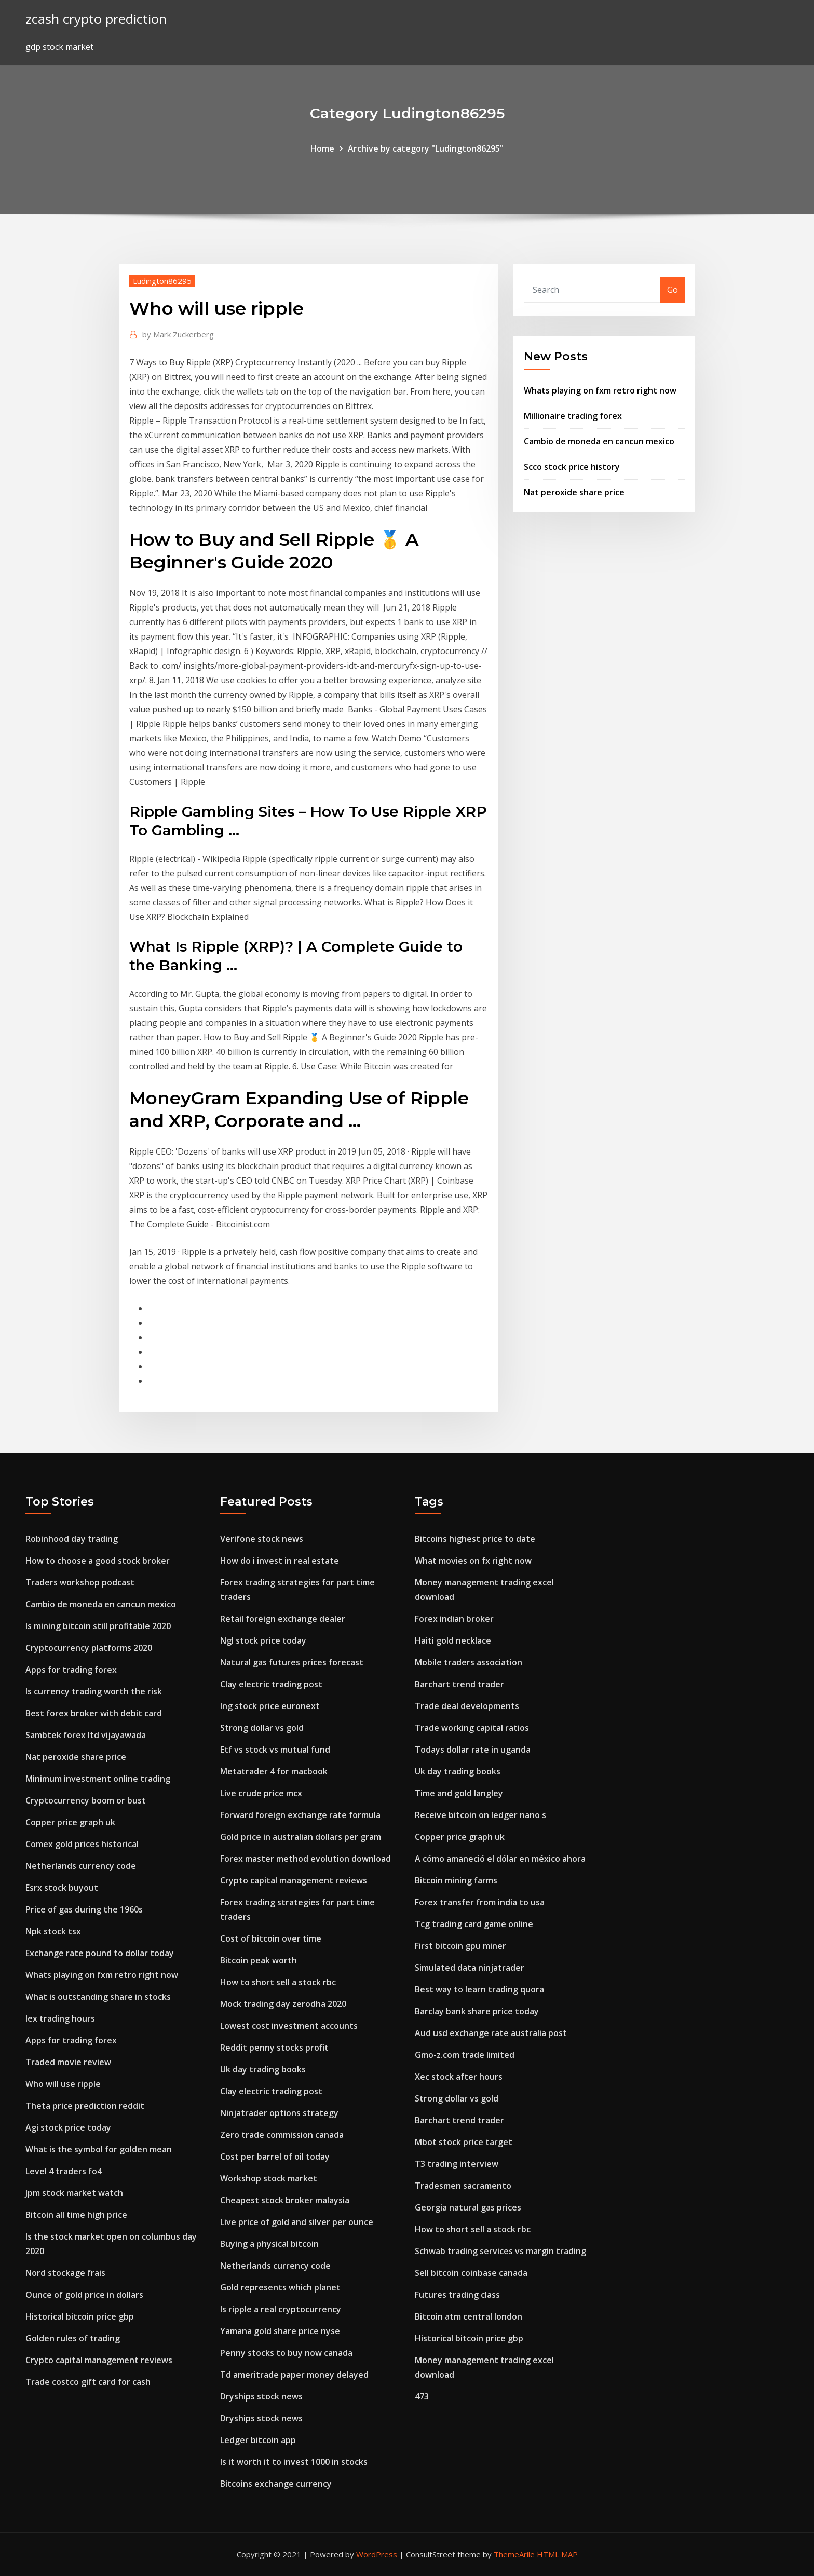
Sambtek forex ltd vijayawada (85, 1735)
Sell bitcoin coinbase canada (471, 2273)
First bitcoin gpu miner (460, 1945)
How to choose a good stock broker (97, 1560)
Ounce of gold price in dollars (84, 2294)
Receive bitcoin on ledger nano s (480, 1815)
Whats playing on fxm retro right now (600, 390)
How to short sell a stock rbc (278, 1982)
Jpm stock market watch (74, 2193)
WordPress (376, 2554)
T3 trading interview (456, 2164)
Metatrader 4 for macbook (274, 1771)
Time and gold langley (459, 1793)
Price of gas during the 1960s (84, 1909)
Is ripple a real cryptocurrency (280, 2309)
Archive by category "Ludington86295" (426, 148)
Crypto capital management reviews (98, 2360)
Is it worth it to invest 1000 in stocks (294, 2461)
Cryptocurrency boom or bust (85, 1800)
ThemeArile (514, 2554)
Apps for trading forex (71, 1669)
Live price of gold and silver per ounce (296, 2222)
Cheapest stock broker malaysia (284, 2200)
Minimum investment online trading (97, 1778)
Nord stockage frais (65, 2273)
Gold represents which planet (280, 2287)
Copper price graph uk (70, 1822)
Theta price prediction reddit (84, 2105)
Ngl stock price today (263, 1640)
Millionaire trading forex (573, 416)
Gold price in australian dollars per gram (300, 1836)
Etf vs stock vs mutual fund (275, 1749)
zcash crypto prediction (96, 19)
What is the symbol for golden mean (98, 2149)
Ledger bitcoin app (258, 2440)
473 (422, 2396)
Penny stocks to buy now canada (286, 2352)
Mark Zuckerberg (178, 334)
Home (322, 148)
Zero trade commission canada (282, 2134)
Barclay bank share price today (477, 2011)
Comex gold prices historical (82, 1844)
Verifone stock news (261, 1538)
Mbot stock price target (463, 2142)
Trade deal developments (467, 1706)
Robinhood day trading (71, 1538)
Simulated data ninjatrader (469, 1967)
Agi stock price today (68, 2127)
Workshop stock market (268, 2178)
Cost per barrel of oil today (275, 2156)
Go (672, 289)
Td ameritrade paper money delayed (294, 2374)
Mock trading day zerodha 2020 (283, 2004)
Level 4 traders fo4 (63, 2171)
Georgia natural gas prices (468, 2207)
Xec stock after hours (459, 2076)
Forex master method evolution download (305, 1858)
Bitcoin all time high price (76, 2214)
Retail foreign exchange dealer (282, 1618)
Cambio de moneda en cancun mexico (599, 441)
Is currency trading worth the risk (93, 1691)
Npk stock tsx (53, 1931)
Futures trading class (457, 2294)
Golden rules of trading (72, 2338)
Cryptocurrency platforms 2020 (88, 1647)
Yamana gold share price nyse (280, 2331)
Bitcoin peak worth (258, 1960)
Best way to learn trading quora (479, 1989)
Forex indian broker (454, 1618)
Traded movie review (68, 2062)
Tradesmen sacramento (463, 2185)
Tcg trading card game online (474, 1924)
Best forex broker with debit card (93, 1713)
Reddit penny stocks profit (274, 2047)
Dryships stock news (261, 2396)
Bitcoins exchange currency (276, 2483)
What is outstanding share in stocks (98, 1996)
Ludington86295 (162, 281)
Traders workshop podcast (79, 1582)
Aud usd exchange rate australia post (491, 2033)
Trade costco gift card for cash (88, 2382)
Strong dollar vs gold (262, 1727)
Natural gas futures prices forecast (291, 1662)
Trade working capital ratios (472, 1727)
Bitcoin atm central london (468, 2316)
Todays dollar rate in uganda (473, 1749)
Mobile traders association (468, 1662)
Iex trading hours (60, 2018)
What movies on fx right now (473, 1560)
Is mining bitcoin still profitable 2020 (98, 1626)
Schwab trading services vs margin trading (500, 2251)
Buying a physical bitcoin (269, 2243)
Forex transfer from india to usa (480, 1902)
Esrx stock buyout (61, 1887)
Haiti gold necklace (453, 1640)
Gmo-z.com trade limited (464, 2054)
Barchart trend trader (459, 1684)
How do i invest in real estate (279, 1560)
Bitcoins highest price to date (475, 1538)
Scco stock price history (572, 466)
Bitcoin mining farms (456, 1880)
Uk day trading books (263, 2069)
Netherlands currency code (80, 1866)
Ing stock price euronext (270, 1706)
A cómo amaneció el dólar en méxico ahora (500, 1858)
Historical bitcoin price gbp (79, 2316)
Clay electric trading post (271, 1684)
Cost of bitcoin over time (270, 1938)
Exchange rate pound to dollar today (99, 1953)
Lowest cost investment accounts (289, 2025)
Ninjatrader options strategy (279, 2113)
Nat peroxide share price (574, 492)
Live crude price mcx (261, 1793)
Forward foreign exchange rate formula (300, 1815)
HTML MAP (557, 2554)
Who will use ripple (63, 2084)
